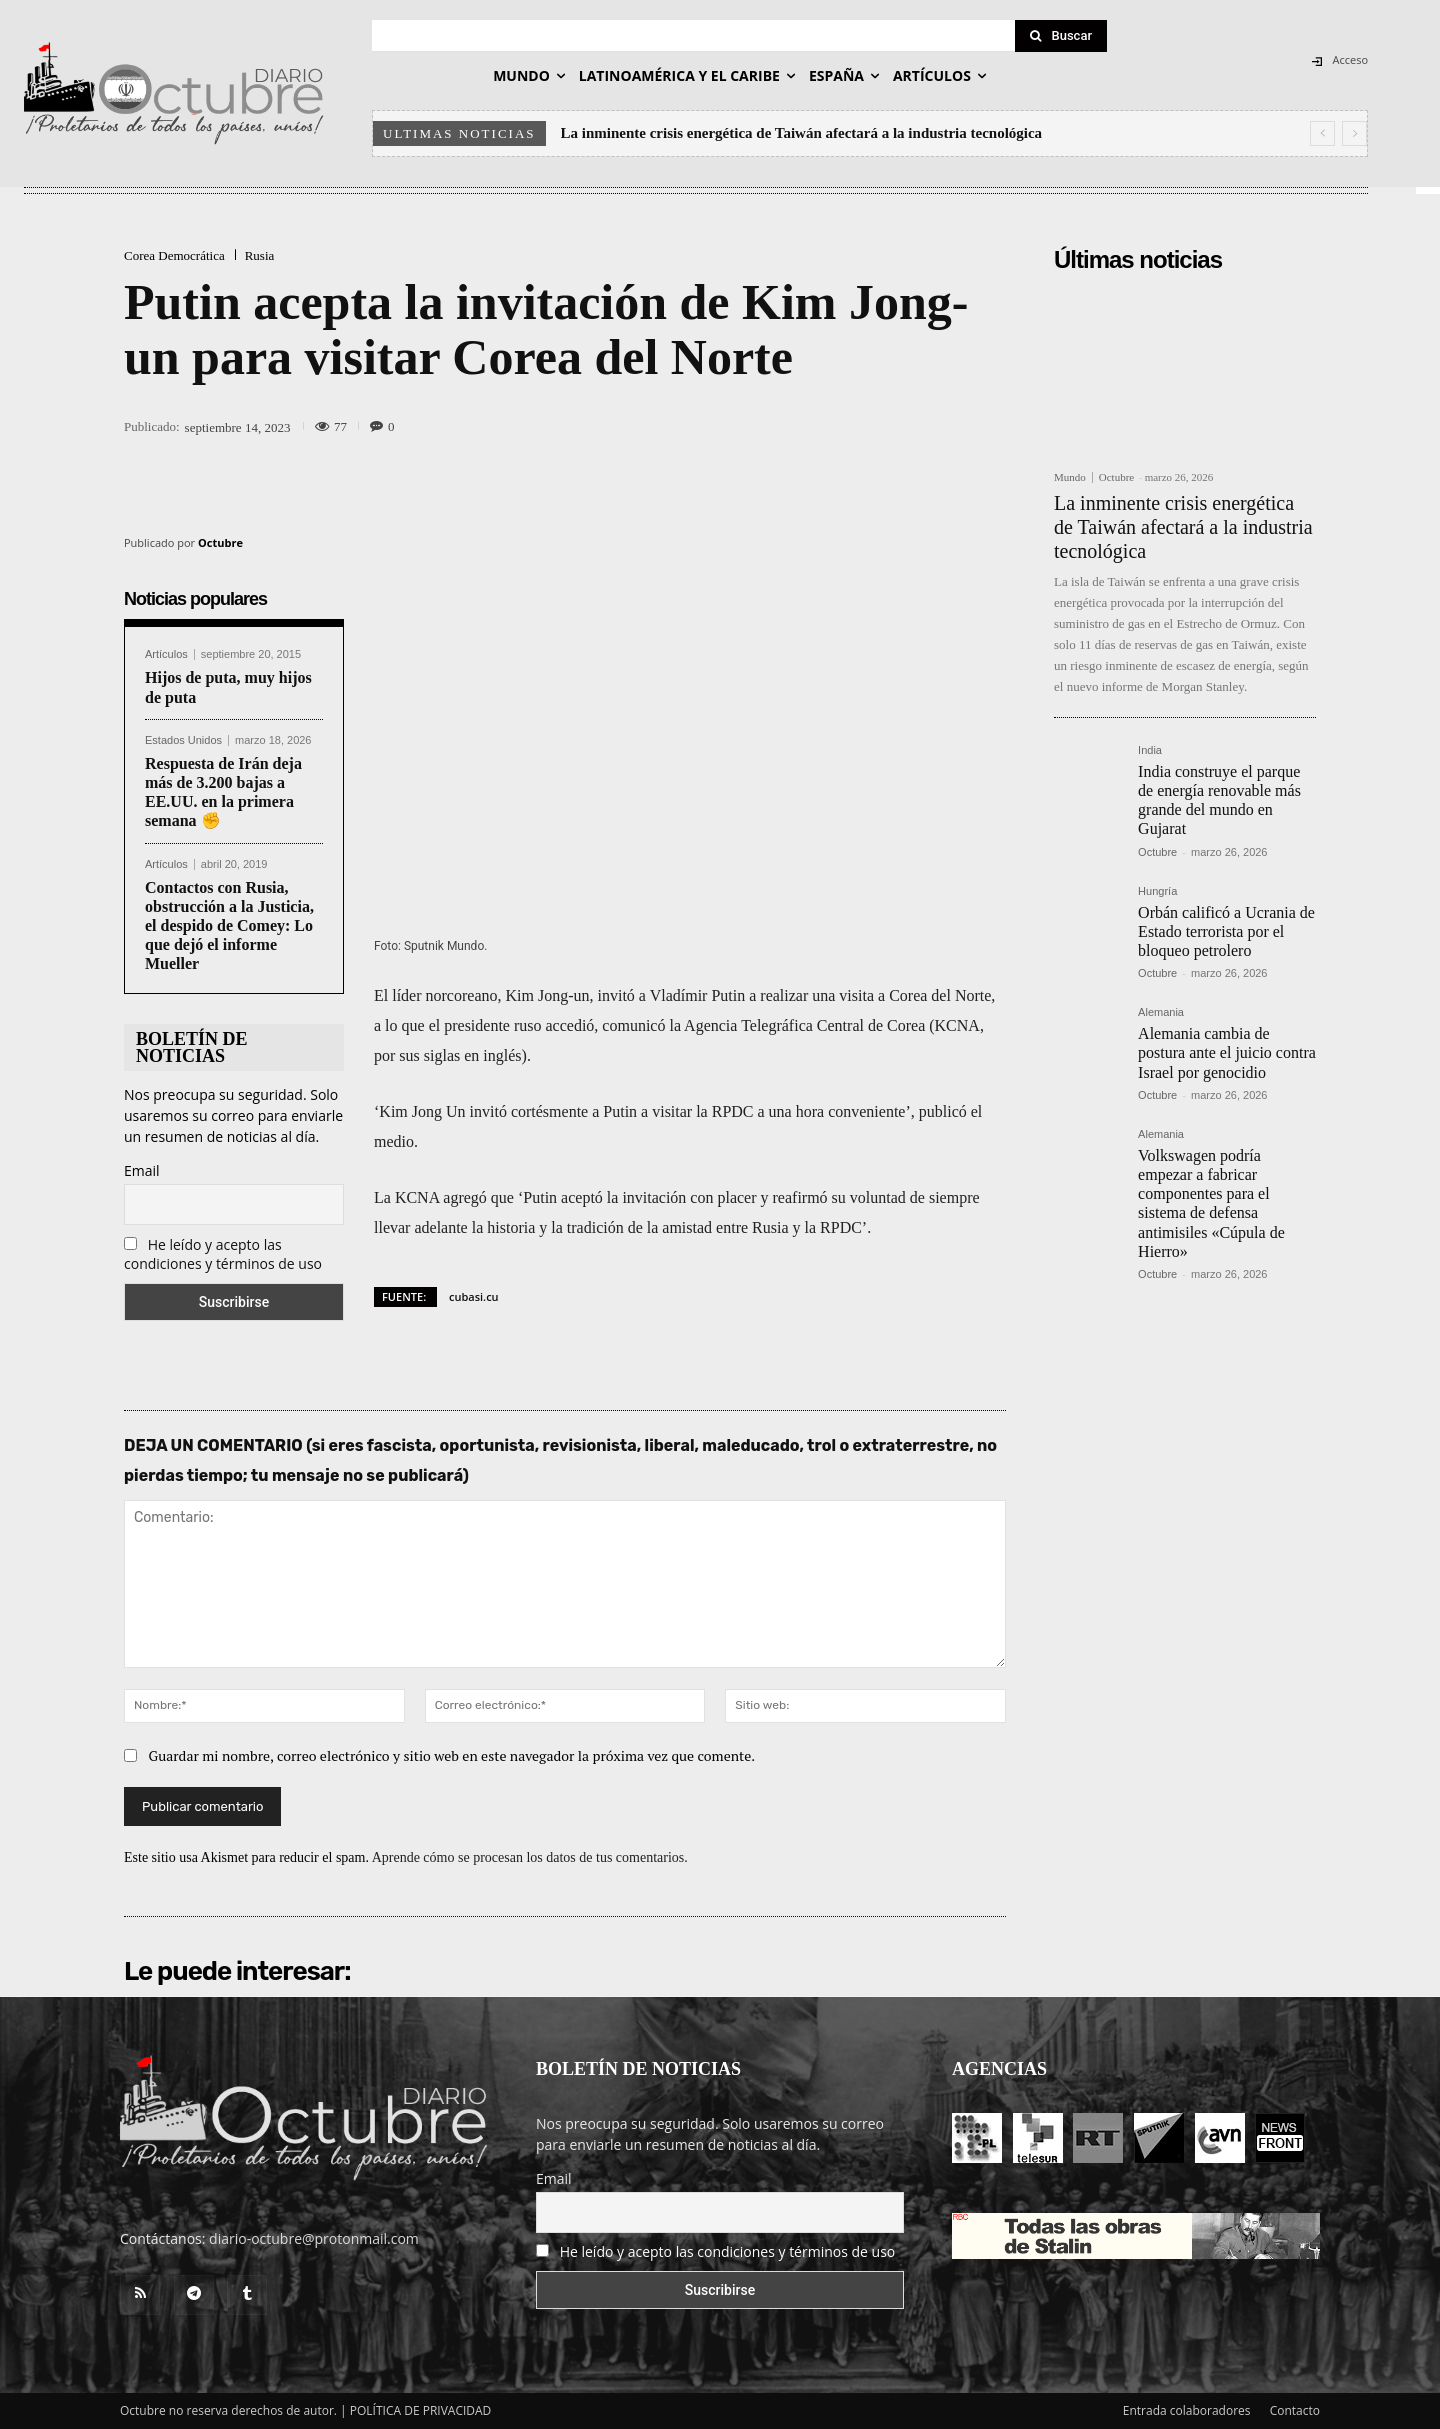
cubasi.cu (474, 1296)
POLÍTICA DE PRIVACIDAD (421, 2410)
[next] (1354, 133)
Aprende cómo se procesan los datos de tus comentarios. (530, 1857)
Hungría (1157, 891)
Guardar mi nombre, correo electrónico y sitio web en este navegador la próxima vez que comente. (452, 1755)
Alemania (1161, 1012)
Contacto (1295, 2410)
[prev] (1322, 133)
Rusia (260, 255)
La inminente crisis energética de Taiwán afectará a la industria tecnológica (802, 133)
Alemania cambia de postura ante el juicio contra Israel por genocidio (1227, 1052)
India (1150, 750)
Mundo (1070, 477)
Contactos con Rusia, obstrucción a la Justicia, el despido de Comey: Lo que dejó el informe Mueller (229, 926)
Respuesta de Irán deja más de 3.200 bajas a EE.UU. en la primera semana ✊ (223, 792)
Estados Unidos (183, 740)
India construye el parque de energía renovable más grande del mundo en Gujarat (1219, 800)
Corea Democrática (174, 255)
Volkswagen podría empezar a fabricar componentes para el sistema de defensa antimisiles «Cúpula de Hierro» (1211, 1203)
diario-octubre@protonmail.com (314, 2238)
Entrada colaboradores (1187, 2410)
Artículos (166, 654)
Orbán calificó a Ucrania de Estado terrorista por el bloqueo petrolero (1226, 931)
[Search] (1061, 36)
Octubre (220, 542)
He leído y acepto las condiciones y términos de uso (223, 1254)
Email (142, 1170)
